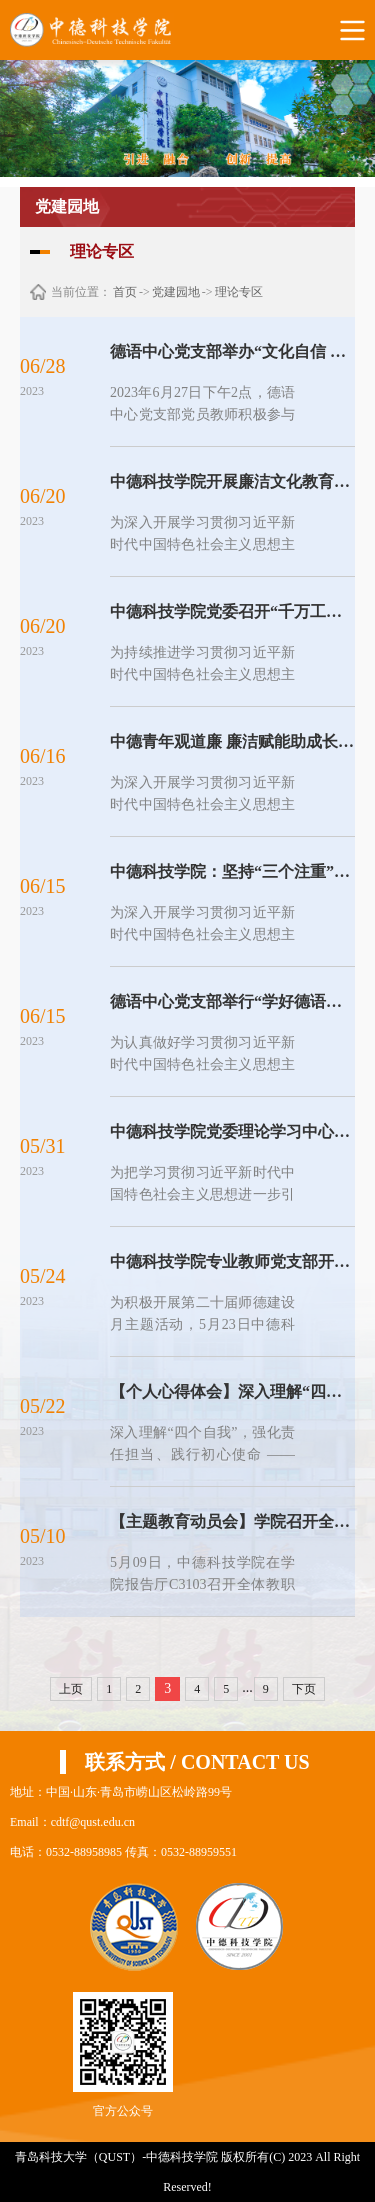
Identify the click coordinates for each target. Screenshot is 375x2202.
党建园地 (176, 292)
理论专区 (239, 292)
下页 (304, 1689)
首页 (125, 292)
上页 (71, 1689)
